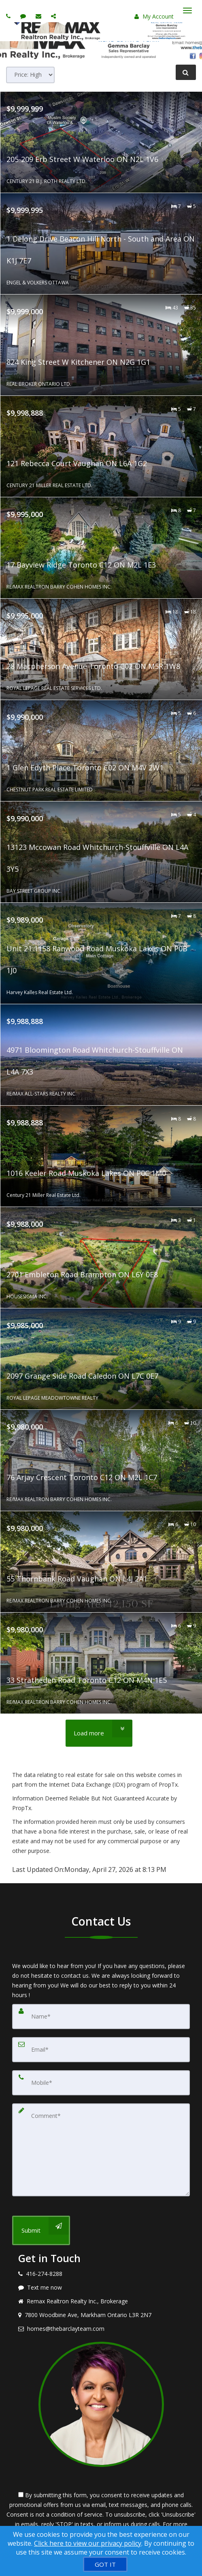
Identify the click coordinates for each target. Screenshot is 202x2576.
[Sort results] (30, 75)
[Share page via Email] (54, 16)
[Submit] (41, 2230)
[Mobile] (101, 2082)
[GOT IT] (105, 2564)
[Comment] (101, 2149)
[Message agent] (101, 2287)
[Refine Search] (186, 72)
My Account (154, 16)
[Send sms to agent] (24, 16)
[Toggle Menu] (187, 10)
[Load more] (99, 1733)
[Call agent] (9, 16)
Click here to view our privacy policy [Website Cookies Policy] (87, 2543)
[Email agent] (39, 16)
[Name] (101, 2016)
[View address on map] (101, 2315)
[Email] (101, 2049)
